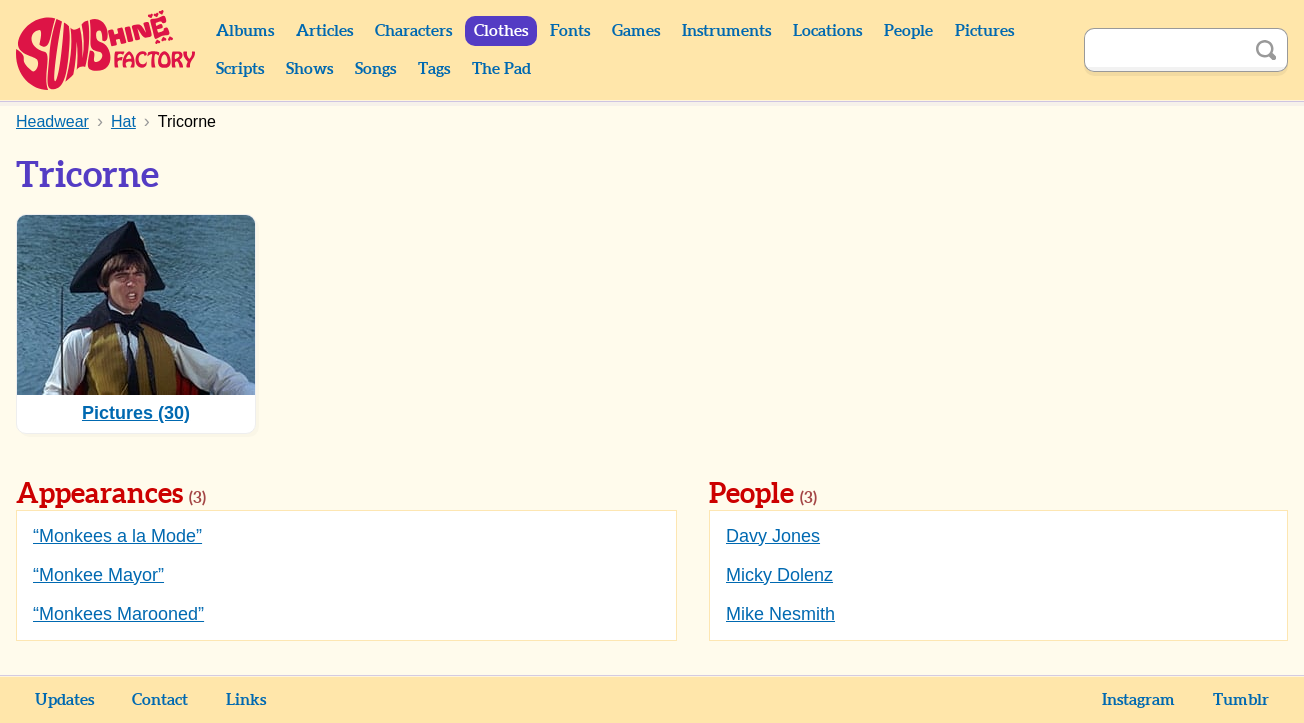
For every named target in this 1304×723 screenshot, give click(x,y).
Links (246, 700)
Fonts (570, 31)
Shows (309, 69)
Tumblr (1241, 700)
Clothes (501, 31)
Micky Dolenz (779, 575)
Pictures (984, 31)
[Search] (1164, 50)
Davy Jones (773, 536)
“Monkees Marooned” (118, 614)
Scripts (240, 69)
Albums (245, 31)
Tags (434, 69)
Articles (324, 31)
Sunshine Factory (106, 50)
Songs (375, 69)
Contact (160, 700)
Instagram (1138, 700)
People (908, 31)
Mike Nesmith (780, 614)
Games (636, 31)
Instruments (726, 31)
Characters (413, 31)
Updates (64, 700)
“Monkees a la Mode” (117, 536)
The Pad (501, 69)
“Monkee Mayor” (98, 575)
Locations (827, 31)
